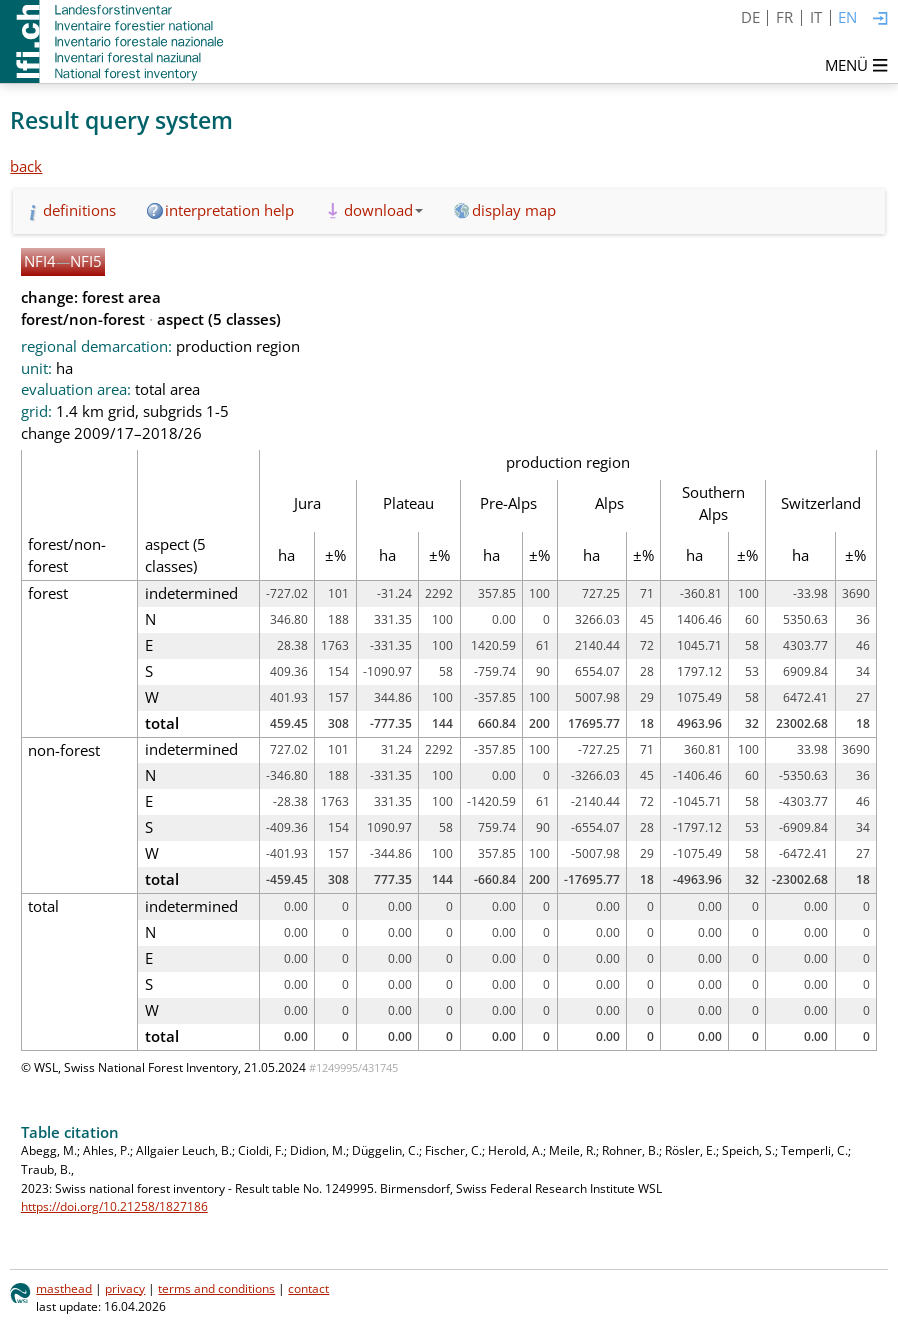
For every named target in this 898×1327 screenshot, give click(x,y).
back (26, 166)
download (383, 210)
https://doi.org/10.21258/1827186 (114, 1206)
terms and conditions (216, 1288)
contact (308, 1288)
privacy (125, 1288)
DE (750, 17)
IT (816, 17)
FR (784, 17)
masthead (64, 1288)
